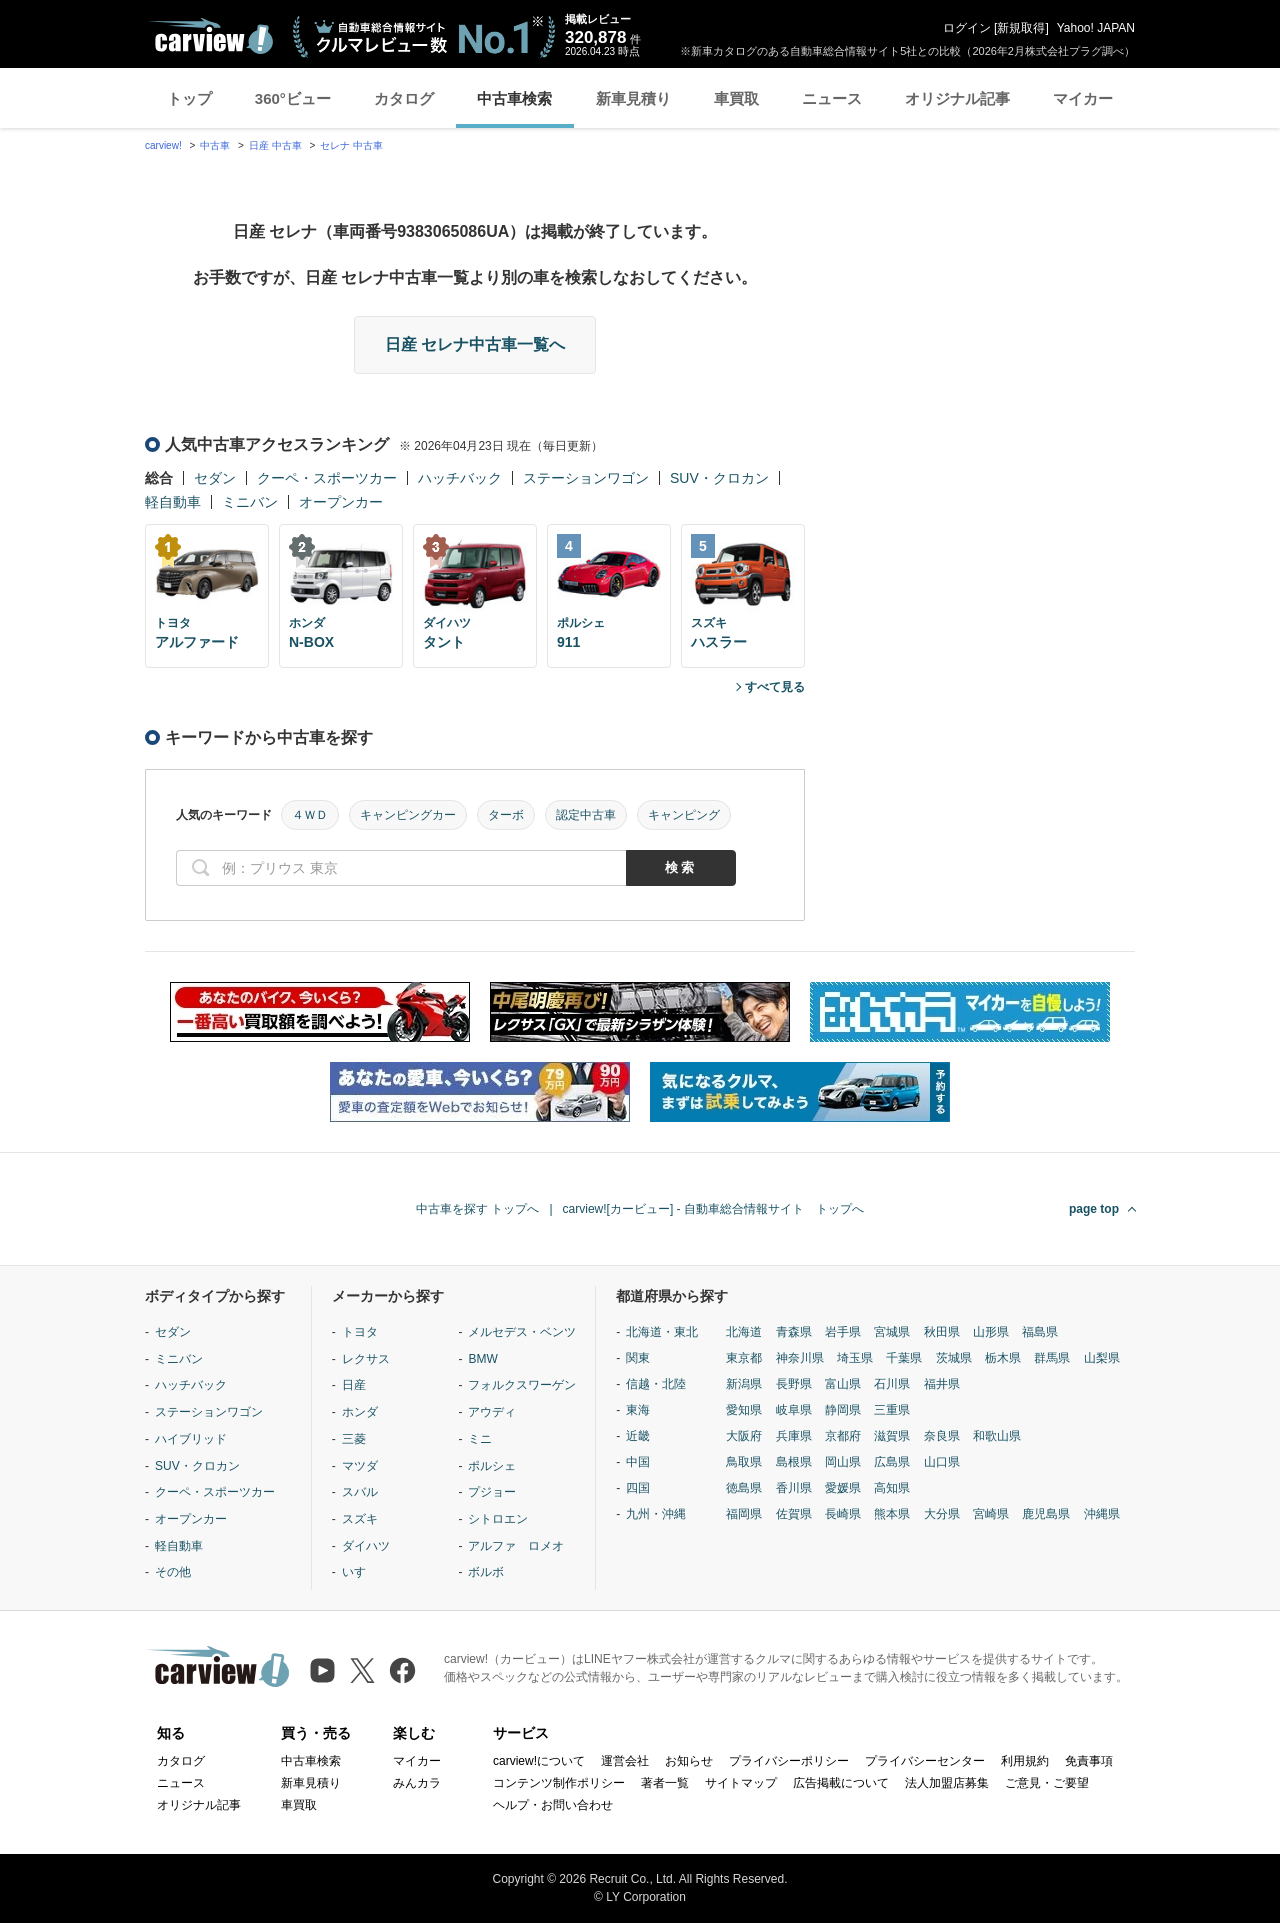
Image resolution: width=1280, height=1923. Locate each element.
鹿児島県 (1046, 1514)
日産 (354, 1385)
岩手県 (843, 1332)
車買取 (736, 98)
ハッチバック (460, 478)
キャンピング (684, 815)
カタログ (404, 98)
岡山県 (843, 1462)
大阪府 (744, 1436)
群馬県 (1052, 1358)
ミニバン (250, 502)
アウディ (492, 1412)
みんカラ (417, 1783)
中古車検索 (514, 98)
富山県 (843, 1384)
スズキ (360, 1519)
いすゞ (360, 1572)
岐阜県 (794, 1410)
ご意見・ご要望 (1047, 1783)
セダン (215, 478)
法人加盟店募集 (947, 1783)
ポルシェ (492, 1466)
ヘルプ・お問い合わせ (553, 1805)
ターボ (506, 815)
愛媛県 (843, 1488)
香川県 (794, 1488)
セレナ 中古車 (351, 145)
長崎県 (843, 1514)
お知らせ (689, 1761)
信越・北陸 (656, 1384)
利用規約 (1025, 1761)
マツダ (360, 1466)
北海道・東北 (662, 1332)
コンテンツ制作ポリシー (559, 1783)
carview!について (539, 1761)
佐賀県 (794, 1514)
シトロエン (498, 1519)
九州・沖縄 (656, 1514)
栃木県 (1003, 1358)
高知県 (892, 1488)
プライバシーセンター (925, 1761)
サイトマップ (741, 1783)
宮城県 (892, 1332)
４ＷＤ (310, 815)
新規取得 (1021, 28)
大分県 (942, 1514)
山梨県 (1102, 1358)
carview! (163, 145)
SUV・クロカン (719, 478)
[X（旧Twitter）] (362, 1670)
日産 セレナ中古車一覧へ (475, 344)
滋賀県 (892, 1436)
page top (1094, 1209)
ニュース (832, 98)
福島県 (1040, 1332)
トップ (189, 98)
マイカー (1083, 98)
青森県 (794, 1332)
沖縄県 (1102, 1514)
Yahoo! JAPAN (1096, 28)
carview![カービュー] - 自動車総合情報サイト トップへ (713, 1209)
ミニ (480, 1439)
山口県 (942, 1462)
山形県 (991, 1332)
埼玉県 (855, 1358)
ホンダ (360, 1412)
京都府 (843, 1436)
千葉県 (904, 1358)
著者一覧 (665, 1783)
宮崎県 (991, 1514)
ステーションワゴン (586, 478)
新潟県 (744, 1384)
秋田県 (942, 1332)
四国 (638, 1488)
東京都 (744, 1358)
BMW (482, 1359)
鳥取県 (744, 1462)
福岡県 (744, 1514)
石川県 (892, 1384)
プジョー (492, 1492)
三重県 (892, 1410)
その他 (173, 1572)
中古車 (215, 145)
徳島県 (744, 1488)
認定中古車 (586, 815)
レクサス (366, 1359)
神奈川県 (800, 1358)
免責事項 (1089, 1761)
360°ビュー (293, 98)
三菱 (354, 1439)
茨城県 (954, 1358)
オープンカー (341, 502)
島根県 (794, 1462)
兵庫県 (794, 1436)
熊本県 (892, 1514)
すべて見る (775, 687)
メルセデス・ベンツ (522, 1332)
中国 (638, 1462)
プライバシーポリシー (789, 1761)
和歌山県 (997, 1436)
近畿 (638, 1436)
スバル (360, 1492)
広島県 (892, 1462)
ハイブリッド (191, 1439)
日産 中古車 (275, 145)
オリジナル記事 (957, 98)
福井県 (942, 1384)
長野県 (794, 1384)
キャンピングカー (408, 815)
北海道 (744, 1332)
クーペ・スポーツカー (327, 478)
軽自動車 (173, 502)
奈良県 (942, 1436)
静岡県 (843, 1410)
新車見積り (633, 98)
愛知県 (744, 1410)
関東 (638, 1358)
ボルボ (486, 1572)
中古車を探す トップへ (477, 1209)
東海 (638, 1410)
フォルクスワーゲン (522, 1385)
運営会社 (625, 1761)
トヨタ (360, 1332)
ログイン (967, 28)
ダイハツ (366, 1546)
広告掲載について (841, 1783)
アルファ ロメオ (516, 1546)
